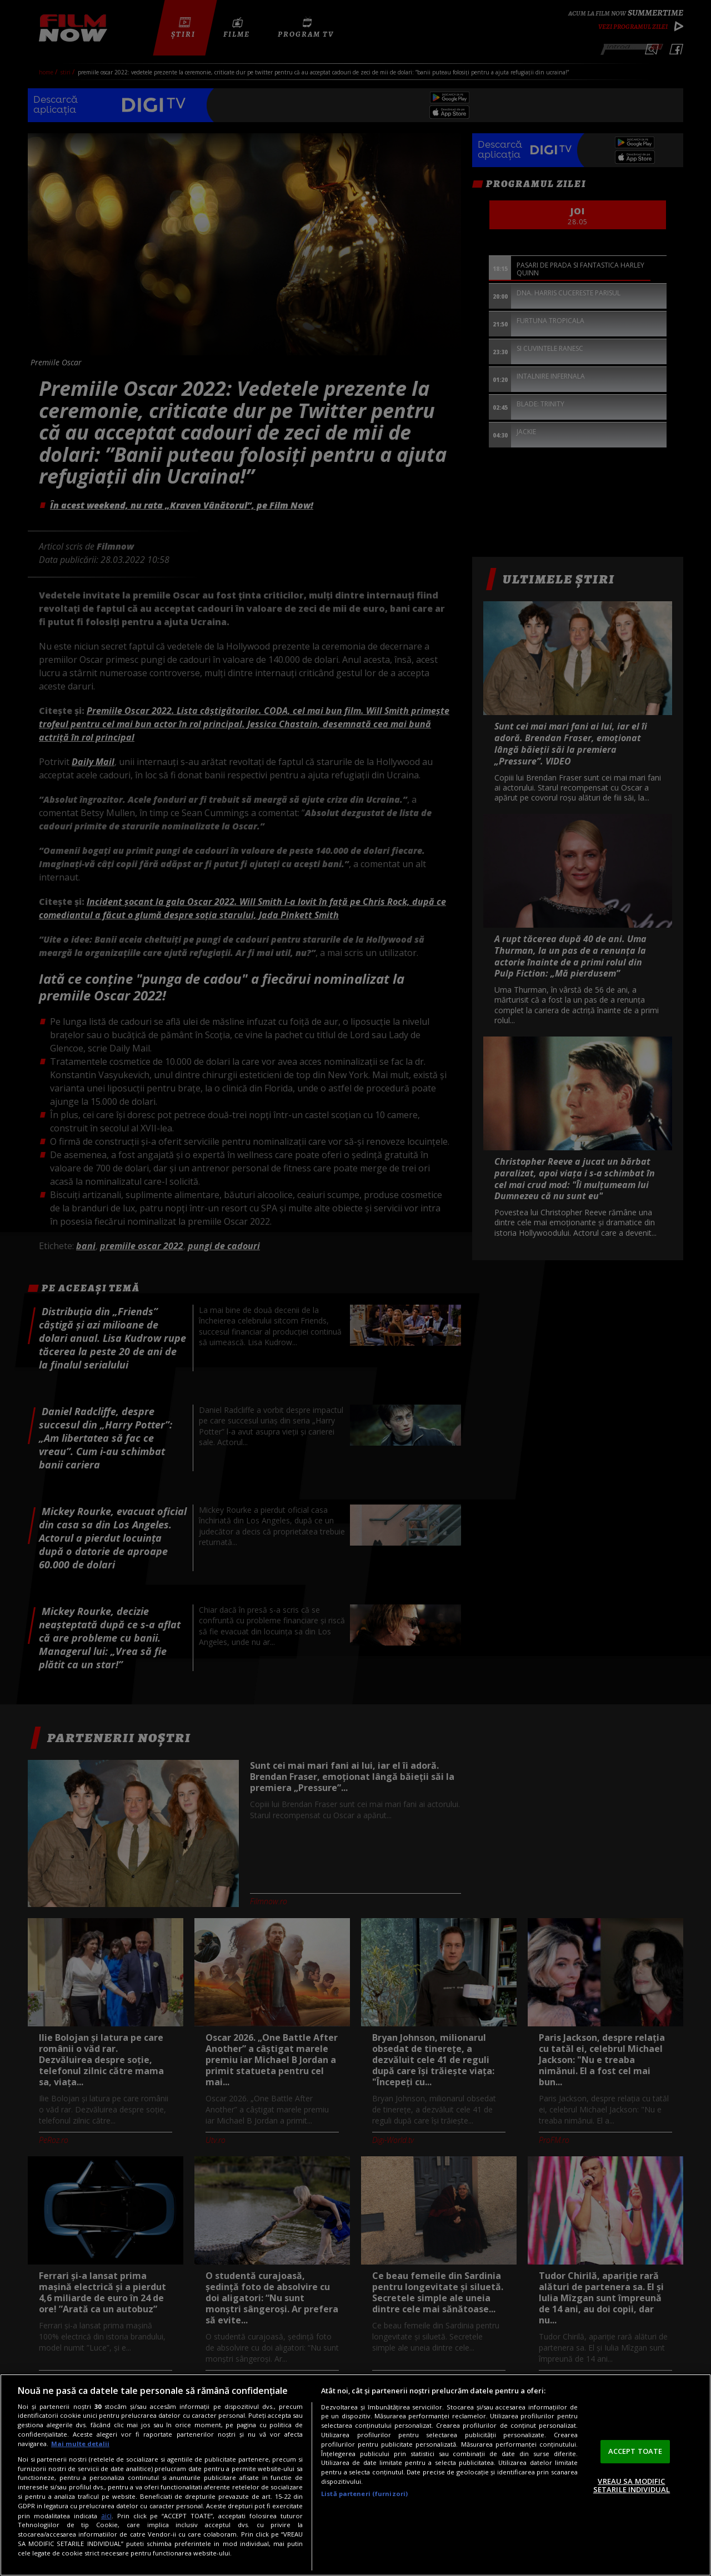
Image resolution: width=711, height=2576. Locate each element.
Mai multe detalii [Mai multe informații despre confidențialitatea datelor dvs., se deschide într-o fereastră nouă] (80, 2443)
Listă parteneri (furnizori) (364, 2493)
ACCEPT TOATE (635, 2451)
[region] (355, 2475)
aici (106, 2515)
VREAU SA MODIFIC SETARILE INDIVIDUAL (631, 2485)
